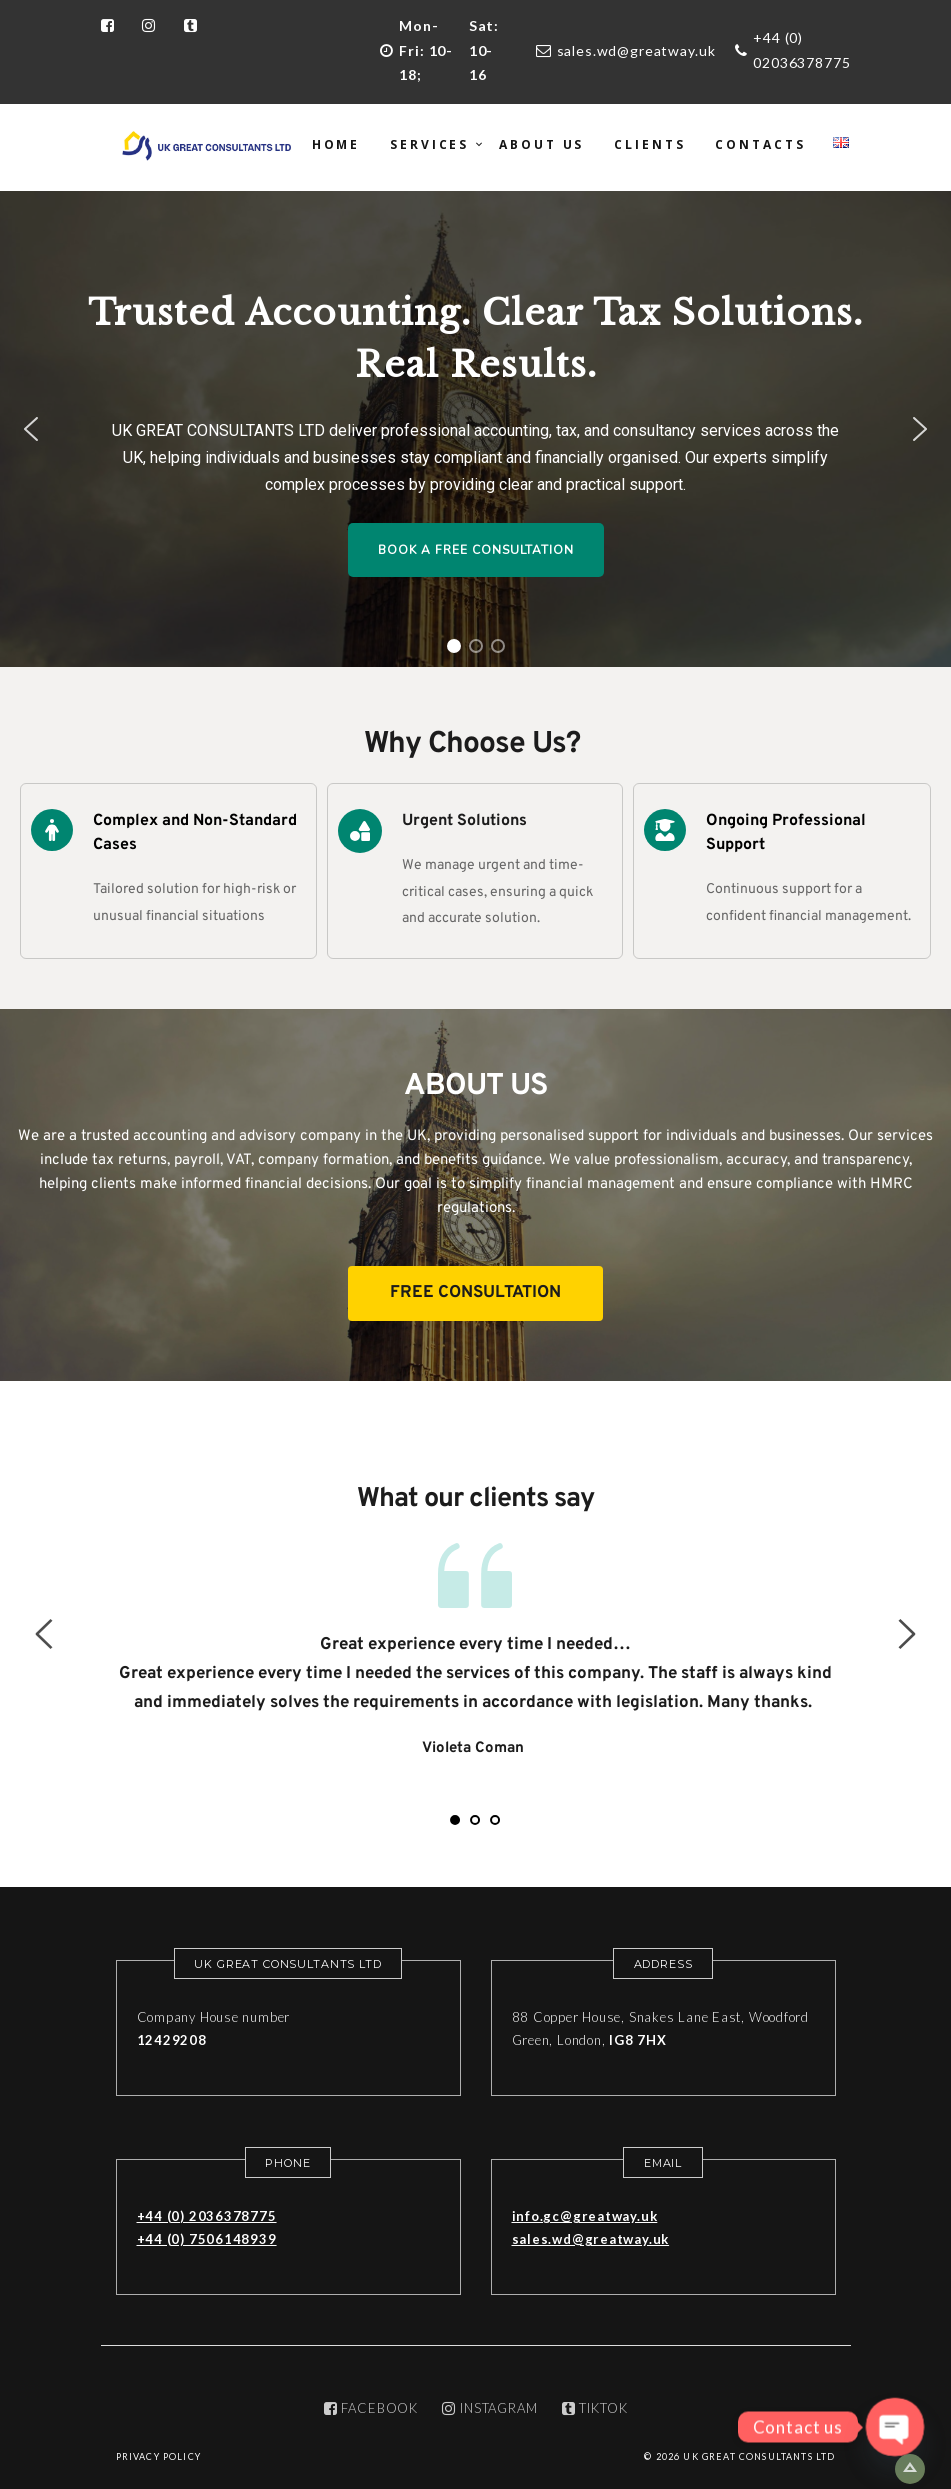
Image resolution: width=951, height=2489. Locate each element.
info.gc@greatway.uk (585, 2216)
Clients (649, 144)
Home (336, 144)
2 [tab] (475, 1820)
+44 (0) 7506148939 (207, 2239)
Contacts (760, 144)
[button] (31, 429)
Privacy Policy (158, 2456)
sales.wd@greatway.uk (636, 50)
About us (541, 144)
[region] (475, 429)
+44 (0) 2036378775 (207, 2216)
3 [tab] (495, 1820)
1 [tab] (455, 1820)
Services (429, 144)
